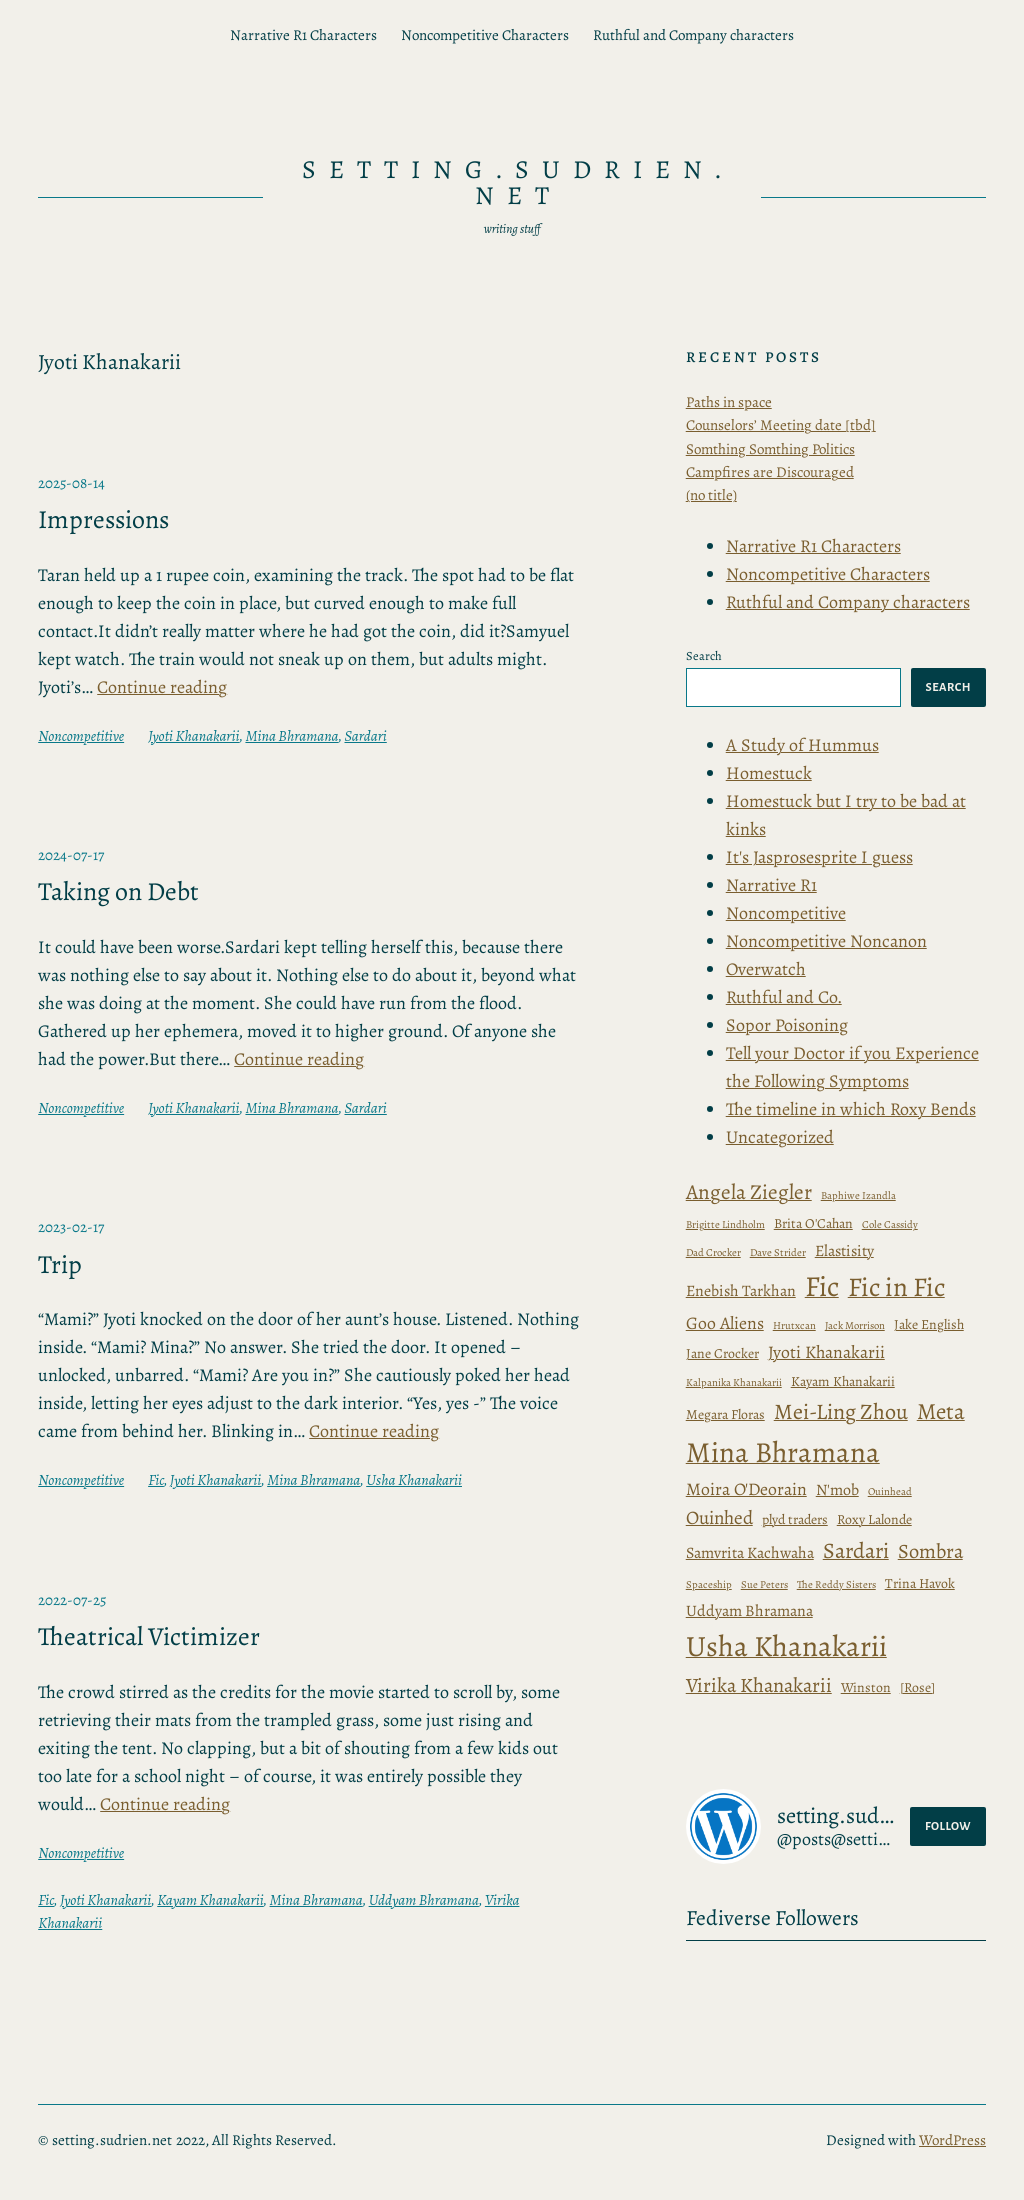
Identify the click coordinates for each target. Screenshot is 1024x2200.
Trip (60, 1265)
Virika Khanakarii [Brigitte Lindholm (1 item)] (759, 1685)
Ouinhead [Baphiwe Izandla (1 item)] (890, 1491)
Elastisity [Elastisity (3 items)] (844, 1250)
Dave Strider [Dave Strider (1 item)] (778, 1252)
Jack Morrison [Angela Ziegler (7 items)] (855, 1325)
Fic (156, 1480)
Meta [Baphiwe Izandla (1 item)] (941, 1411)
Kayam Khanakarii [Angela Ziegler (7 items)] (843, 1381)
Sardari (366, 736)
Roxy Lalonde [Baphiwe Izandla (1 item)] (874, 1519)
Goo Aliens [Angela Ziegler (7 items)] (725, 1323)
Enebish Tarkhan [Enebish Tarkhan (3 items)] (741, 1290)
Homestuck (769, 773)
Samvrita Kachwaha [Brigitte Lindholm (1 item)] (750, 1552)
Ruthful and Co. (784, 997)
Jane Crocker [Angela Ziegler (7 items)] (722, 1353)
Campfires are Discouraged (770, 472)
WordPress (952, 2140)
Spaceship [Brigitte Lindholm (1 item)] (709, 1584)
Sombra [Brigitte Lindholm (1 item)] (930, 1551)
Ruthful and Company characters (693, 35)
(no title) (711, 495)
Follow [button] (948, 1826)
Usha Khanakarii (414, 1480)
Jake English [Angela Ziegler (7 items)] (929, 1324)
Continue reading (162, 687)
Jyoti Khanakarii (193, 736)
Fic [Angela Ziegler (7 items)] (822, 1286)
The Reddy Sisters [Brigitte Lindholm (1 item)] (836, 1584)
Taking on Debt (118, 892)
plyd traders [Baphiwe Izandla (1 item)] (795, 1519)
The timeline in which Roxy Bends (851, 1109)
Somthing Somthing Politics (770, 449)
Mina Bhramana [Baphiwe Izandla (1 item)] (783, 1452)
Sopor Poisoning (787, 1025)
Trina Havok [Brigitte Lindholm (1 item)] (920, 1583)
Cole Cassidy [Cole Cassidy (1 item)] (890, 1224)
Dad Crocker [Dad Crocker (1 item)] (713, 1252)
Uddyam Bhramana (424, 1900)
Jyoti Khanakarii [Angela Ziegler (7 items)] (826, 1352)
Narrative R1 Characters (303, 35)
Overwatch (766, 969)
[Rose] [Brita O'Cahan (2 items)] (917, 1687)
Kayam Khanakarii (210, 1900)
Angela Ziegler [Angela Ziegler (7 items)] (749, 1191)
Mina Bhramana (291, 736)
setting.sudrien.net (518, 182)
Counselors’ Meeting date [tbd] (781, 425)
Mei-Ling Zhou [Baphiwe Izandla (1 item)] (841, 1412)
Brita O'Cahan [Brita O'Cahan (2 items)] (813, 1223)
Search (704, 655)
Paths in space (729, 402)
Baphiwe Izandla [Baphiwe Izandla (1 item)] (858, 1195)
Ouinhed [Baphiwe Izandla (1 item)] (719, 1518)
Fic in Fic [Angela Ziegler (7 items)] (896, 1287)
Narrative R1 (771, 885)
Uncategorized (780, 1137)
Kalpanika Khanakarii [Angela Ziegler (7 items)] (734, 1382)
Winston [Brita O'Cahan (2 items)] (866, 1687)
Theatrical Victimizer (149, 1637)
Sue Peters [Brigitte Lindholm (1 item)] (764, 1584)
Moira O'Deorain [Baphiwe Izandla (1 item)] (746, 1489)
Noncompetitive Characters (485, 35)
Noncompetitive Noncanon (826, 941)
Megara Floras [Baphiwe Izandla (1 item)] (725, 1414)
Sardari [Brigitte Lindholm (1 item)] (856, 1551)
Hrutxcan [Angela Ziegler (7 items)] (794, 1325)
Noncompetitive (81, 736)
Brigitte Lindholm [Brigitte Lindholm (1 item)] (725, 1224)
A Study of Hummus (802, 745)
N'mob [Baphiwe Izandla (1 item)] (837, 1489)
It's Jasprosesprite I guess (819, 857)
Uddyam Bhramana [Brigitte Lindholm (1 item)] (749, 1610)
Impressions (103, 520)
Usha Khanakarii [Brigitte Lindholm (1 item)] (786, 1646)
